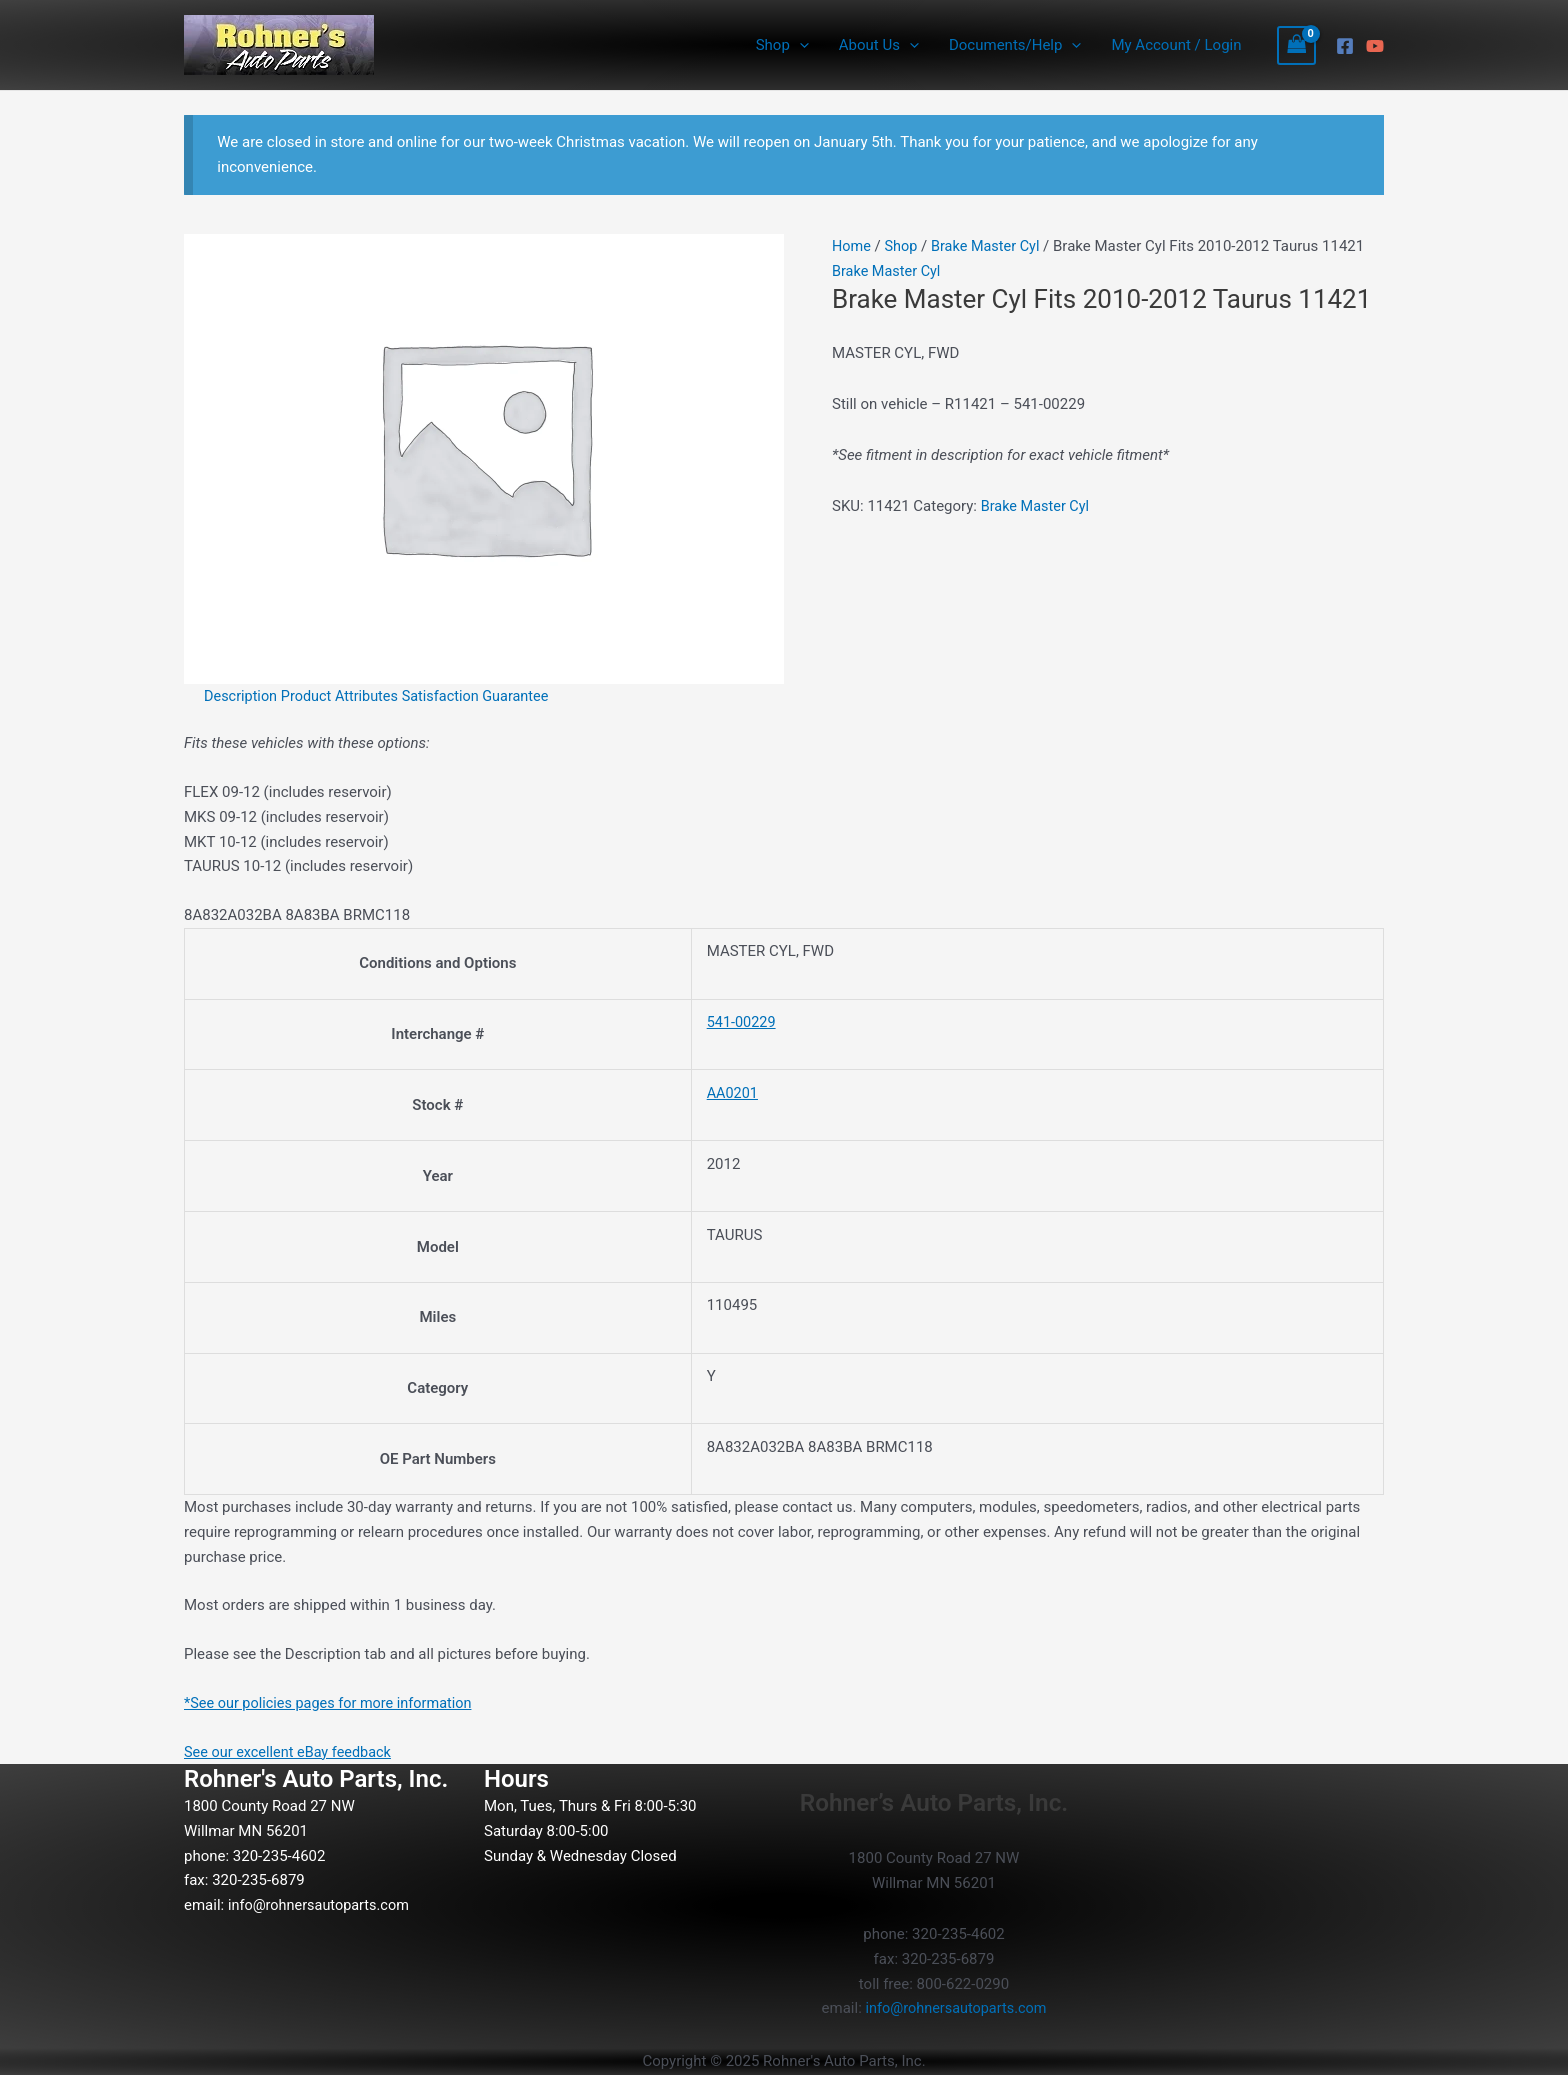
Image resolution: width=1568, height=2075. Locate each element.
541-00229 (743, 1022)
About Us (879, 45)
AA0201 (733, 1093)
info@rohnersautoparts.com (322, 1905)
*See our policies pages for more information (333, 1703)
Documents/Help (1015, 45)
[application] (799, 45)
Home (852, 246)
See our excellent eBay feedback (291, 1751)
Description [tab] (242, 696)
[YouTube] (1375, 46)
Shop (782, 45)
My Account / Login (1176, 45)
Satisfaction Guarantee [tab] (485, 696)
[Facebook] (1345, 46)
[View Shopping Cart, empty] (1297, 45)
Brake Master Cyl (990, 246)
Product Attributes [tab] (345, 696)
